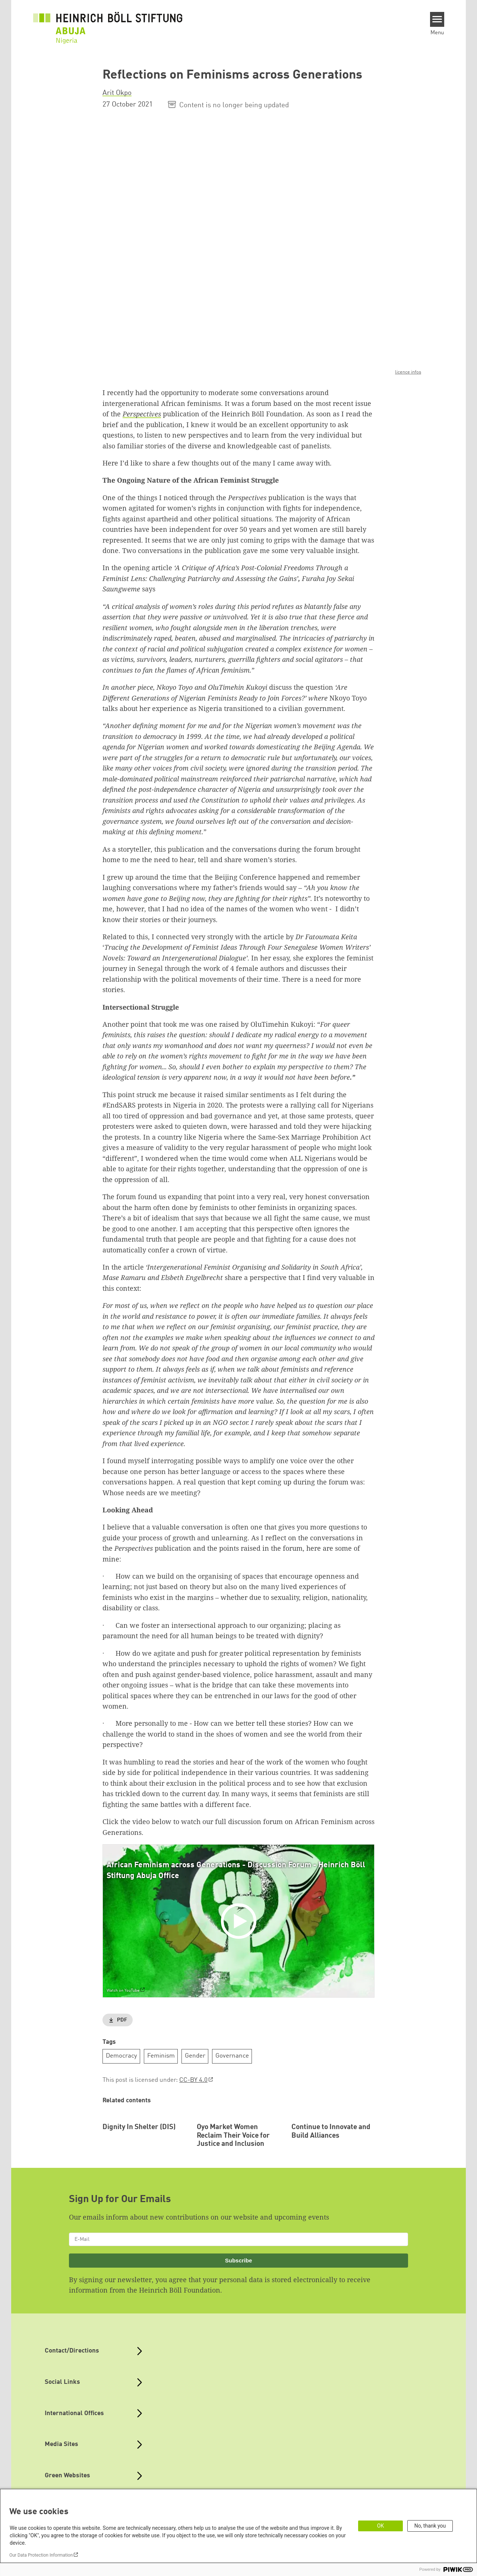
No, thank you (430, 2526)
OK (380, 2526)
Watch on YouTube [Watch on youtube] (123, 1990)
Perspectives (142, 413)
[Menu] (437, 19)
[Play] (240, 1920)
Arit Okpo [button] (117, 93)
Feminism (161, 2056)
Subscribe (238, 2309)
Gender (195, 2056)
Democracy (121, 2056)
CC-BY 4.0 (193, 2080)
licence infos (408, 372)
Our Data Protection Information (41, 2555)
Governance (232, 2056)
